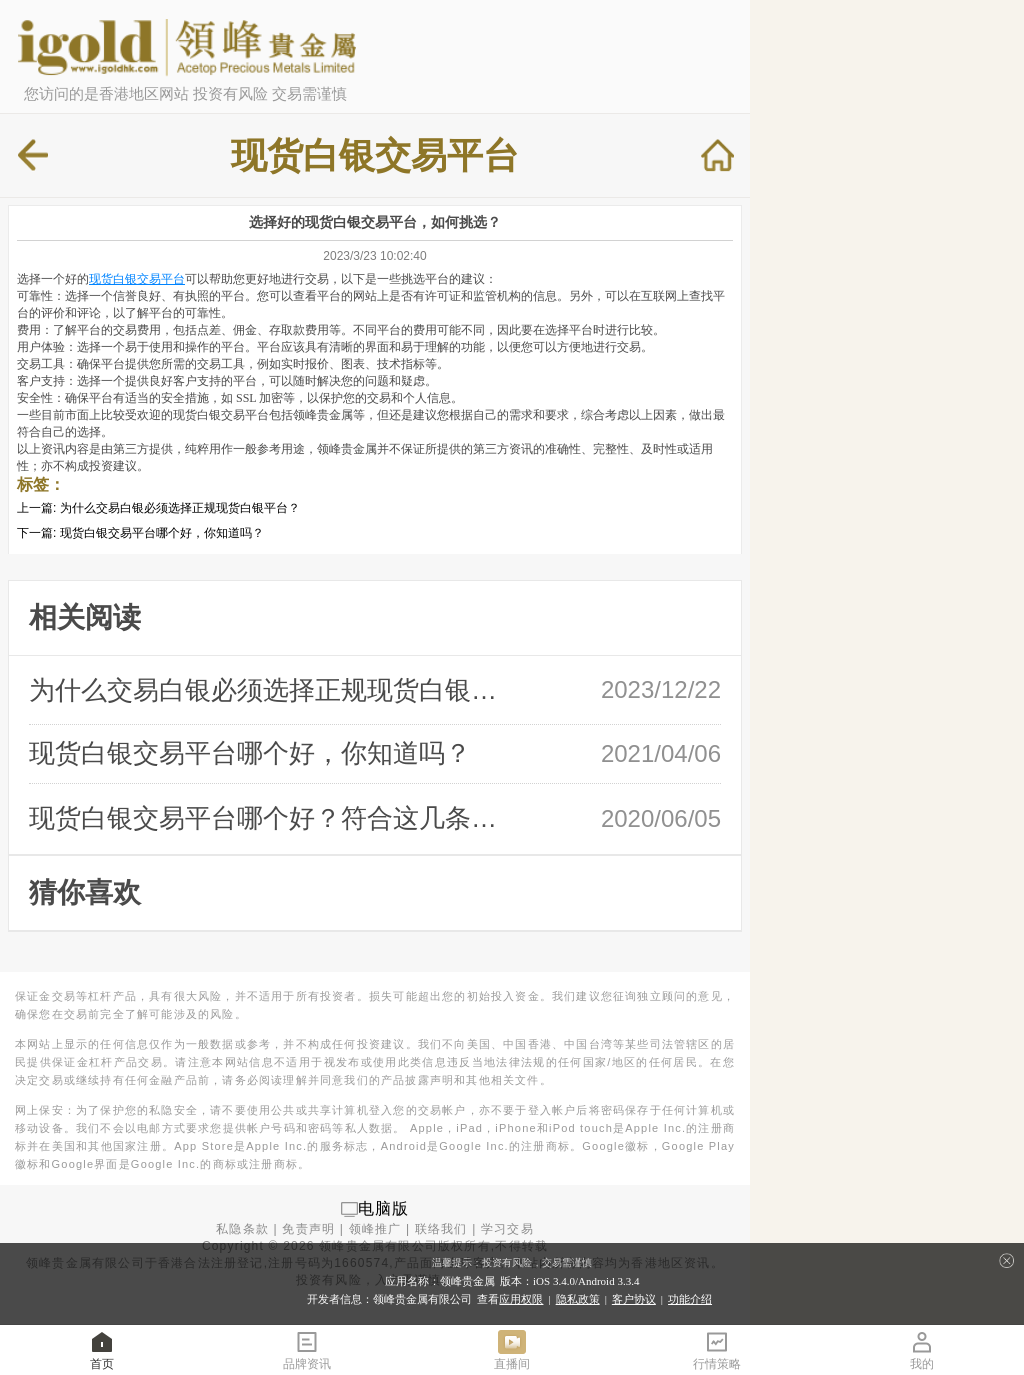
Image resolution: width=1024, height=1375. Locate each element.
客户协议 (634, 1299)
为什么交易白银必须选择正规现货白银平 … (271, 690)
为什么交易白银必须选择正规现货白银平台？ (180, 508)
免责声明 (308, 1229)
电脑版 (384, 1208)
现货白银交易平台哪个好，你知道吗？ (162, 533)
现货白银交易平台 (137, 279)
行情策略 (717, 1349)
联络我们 (441, 1229)
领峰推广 (375, 1229)
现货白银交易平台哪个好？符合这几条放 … (271, 818)
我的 (922, 1349)
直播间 (512, 1349)
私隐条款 (242, 1229)
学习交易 (507, 1229)
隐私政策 (578, 1299)
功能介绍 (690, 1299)
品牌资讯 (307, 1349)
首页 (102, 1349)
